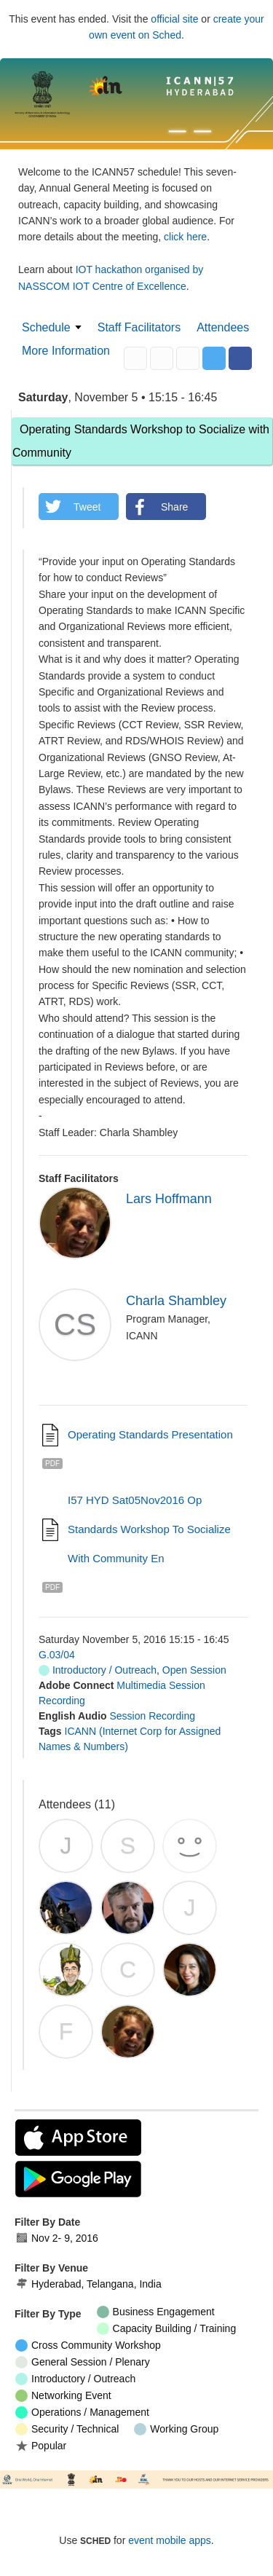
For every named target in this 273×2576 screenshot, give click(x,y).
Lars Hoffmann (169, 1199)
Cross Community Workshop (88, 2345)
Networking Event (63, 2396)
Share (174, 507)
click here (185, 237)
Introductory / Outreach (98, 1670)
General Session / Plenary (82, 2362)
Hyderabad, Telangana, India (88, 2284)
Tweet (87, 507)
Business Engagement (156, 2312)
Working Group (176, 2429)
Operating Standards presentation (150, 1434)
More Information (66, 350)
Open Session (194, 1670)
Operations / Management (82, 2412)
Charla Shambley (176, 1300)
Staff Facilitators (139, 327)
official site (174, 19)
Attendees (223, 327)
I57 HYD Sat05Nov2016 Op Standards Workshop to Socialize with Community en (149, 1529)
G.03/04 (57, 1655)
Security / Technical (67, 2429)
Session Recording (152, 1716)
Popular (40, 2445)
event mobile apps (169, 2540)
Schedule (46, 327)
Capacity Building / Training (167, 2329)
